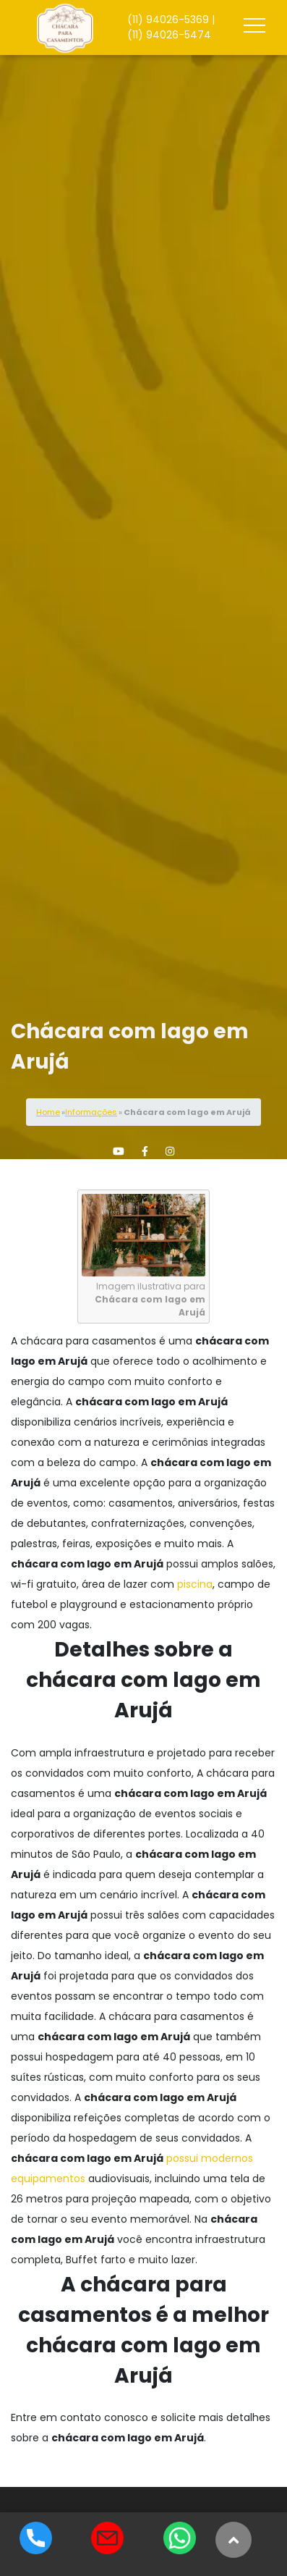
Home (48, 1112)
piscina (195, 1584)
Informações (91, 1112)
